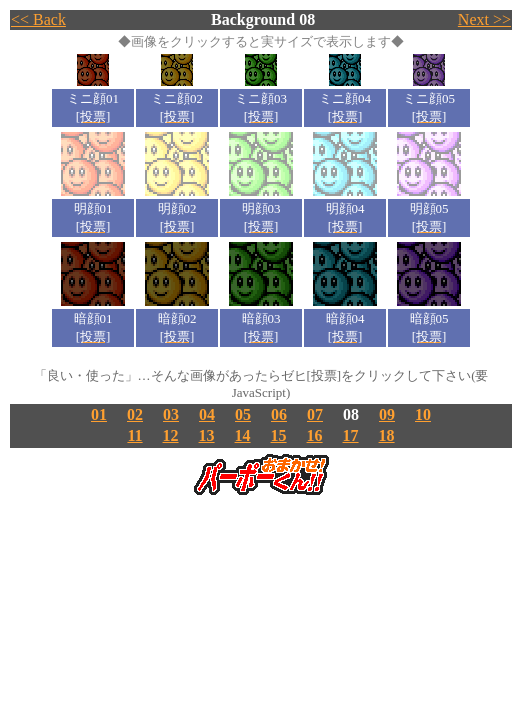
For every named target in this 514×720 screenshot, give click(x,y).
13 (207, 435)
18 (387, 435)
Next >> (484, 19)
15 (279, 435)
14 (243, 435)
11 (134, 435)
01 (99, 414)
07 (315, 414)
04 (207, 414)
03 (171, 414)
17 (351, 435)
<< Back (38, 19)
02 (135, 414)
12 (171, 435)
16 (315, 435)
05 (243, 414)
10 (423, 414)
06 (279, 414)
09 (387, 414)
